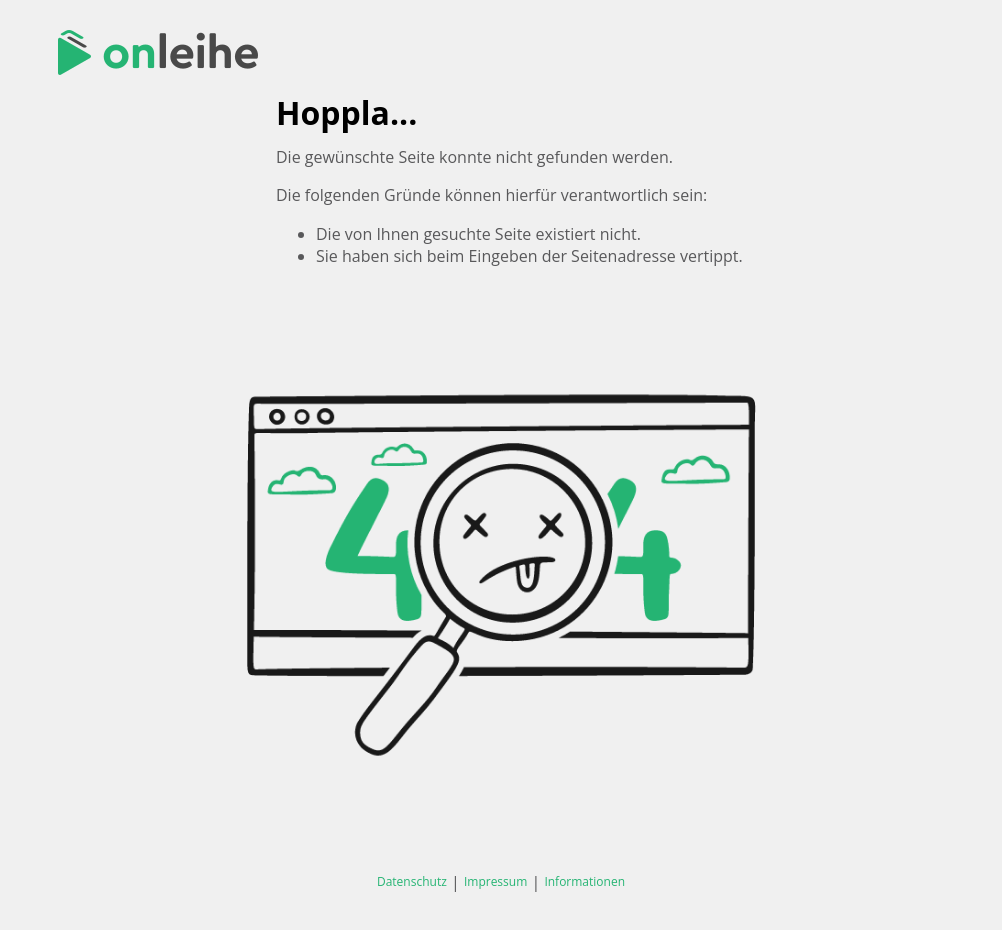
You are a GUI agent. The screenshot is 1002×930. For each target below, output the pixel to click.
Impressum (495, 881)
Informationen (584, 881)
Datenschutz (412, 881)
